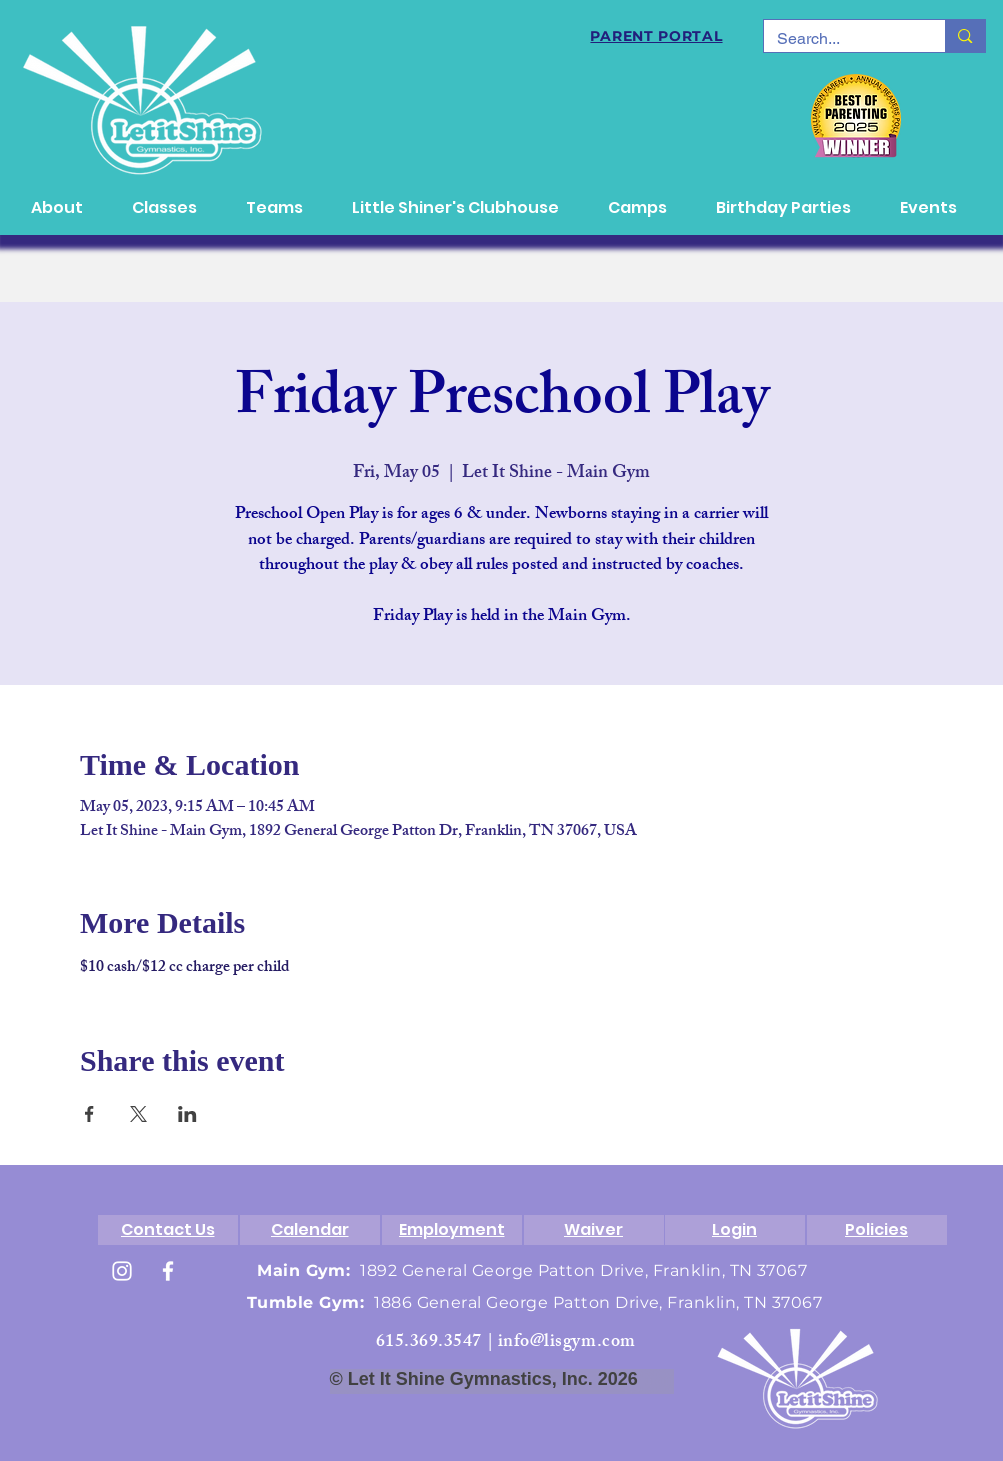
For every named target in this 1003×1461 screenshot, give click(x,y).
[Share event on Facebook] (89, 1114)
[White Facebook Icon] (168, 1271)
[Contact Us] (168, 1230)
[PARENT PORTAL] (657, 36)
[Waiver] (594, 1230)
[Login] (735, 1230)
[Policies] (877, 1230)
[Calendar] (310, 1230)
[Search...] (840, 39)
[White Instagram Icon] (122, 1271)
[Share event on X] (138, 1114)
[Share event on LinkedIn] (187, 1114)
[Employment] (452, 1230)
